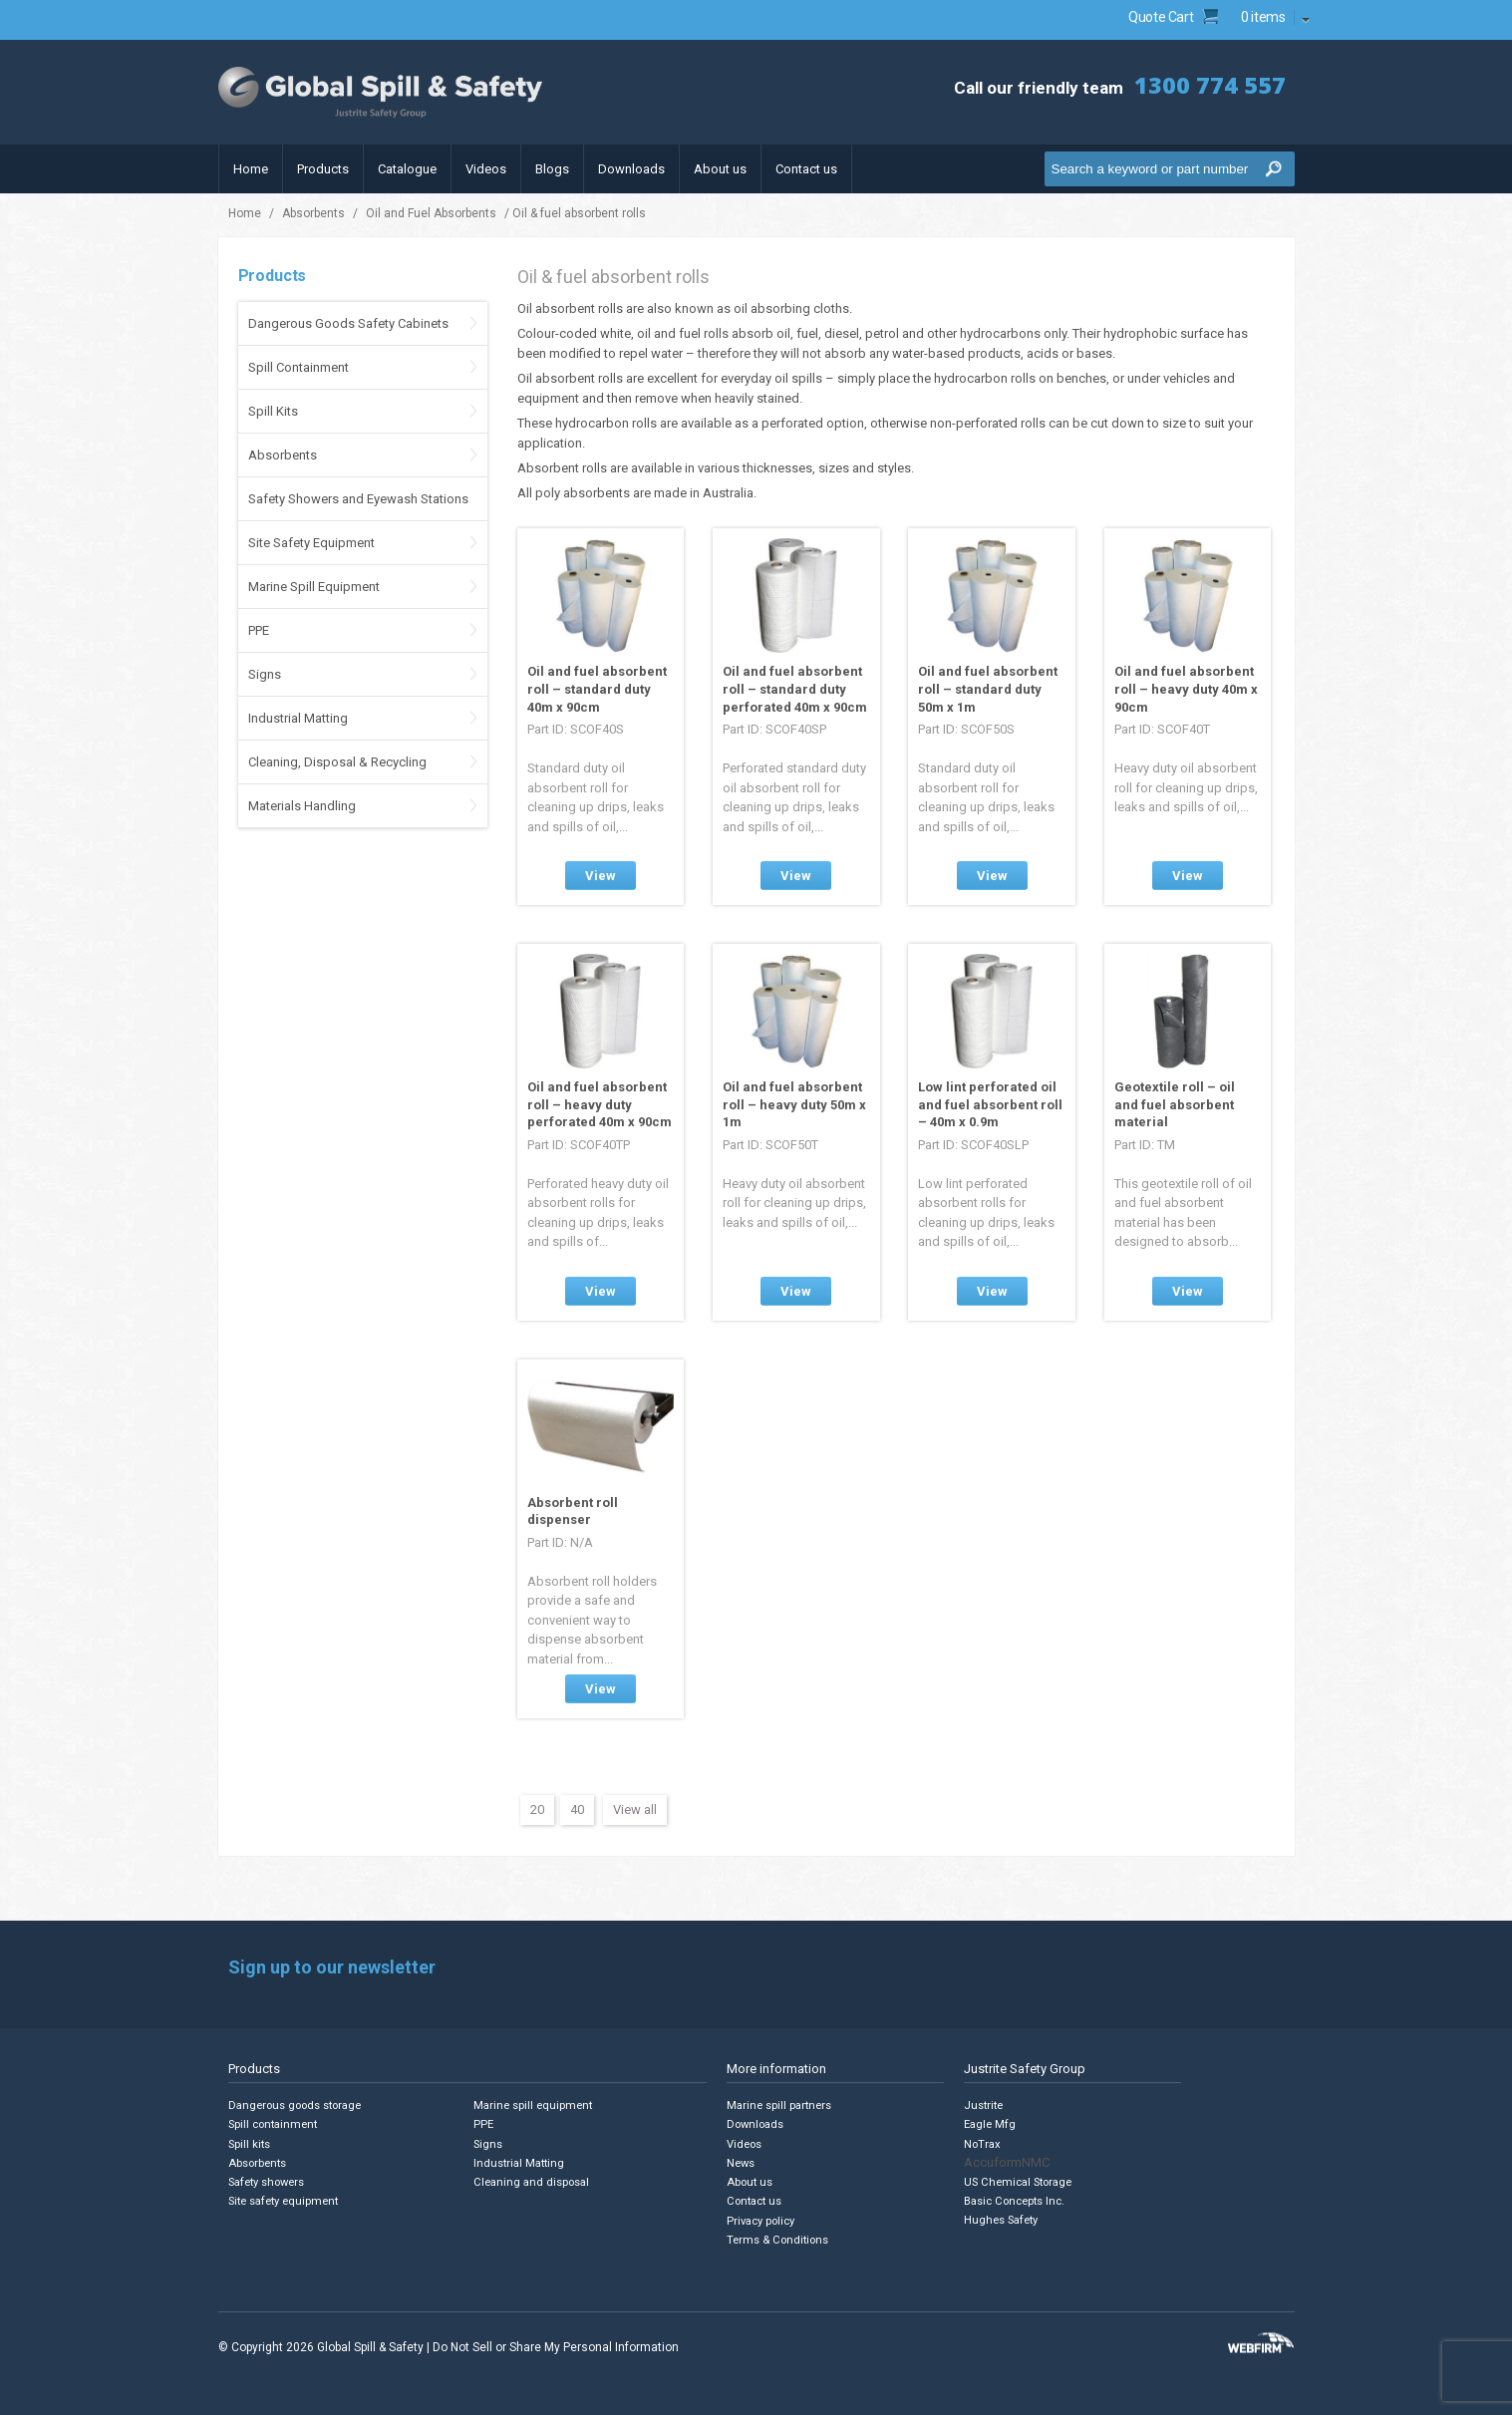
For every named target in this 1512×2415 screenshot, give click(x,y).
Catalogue (407, 168)
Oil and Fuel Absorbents (431, 213)
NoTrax (982, 2143)
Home (250, 168)
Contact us (806, 168)
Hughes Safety (1002, 2219)
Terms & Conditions (779, 2238)
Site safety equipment (286, 2200)
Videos (485, 168)
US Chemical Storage (1020, 2181)
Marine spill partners (781, 2105)
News (741, 2162)
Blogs (552, 168)
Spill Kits (273, 411)
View (600, 875)
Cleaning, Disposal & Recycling (337, 762)
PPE (258, 630)
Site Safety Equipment (311, 542)
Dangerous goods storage (297, 2105)
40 (577, 1809)
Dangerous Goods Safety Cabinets (348, 323)
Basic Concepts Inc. (1016, 2200)
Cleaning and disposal (532, 2181)
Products (323, 168)
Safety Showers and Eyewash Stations (358, 498)
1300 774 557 (1210, 84)
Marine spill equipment (535, 2105)
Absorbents (313, 213)
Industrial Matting (298, 718)
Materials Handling (302, 805)
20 (537, 1809)
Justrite (984, 2105)
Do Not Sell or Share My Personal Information (556, 2345)
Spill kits (250, 2143)
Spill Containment (298, 367)
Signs (264, 674)
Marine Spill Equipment (314, 586)
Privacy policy (763, 2219)
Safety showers (268, 2181)
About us (720, 168)
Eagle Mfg (990, 2124)
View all (635, 1809)
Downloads (631, 168)
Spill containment (275, 2124)
